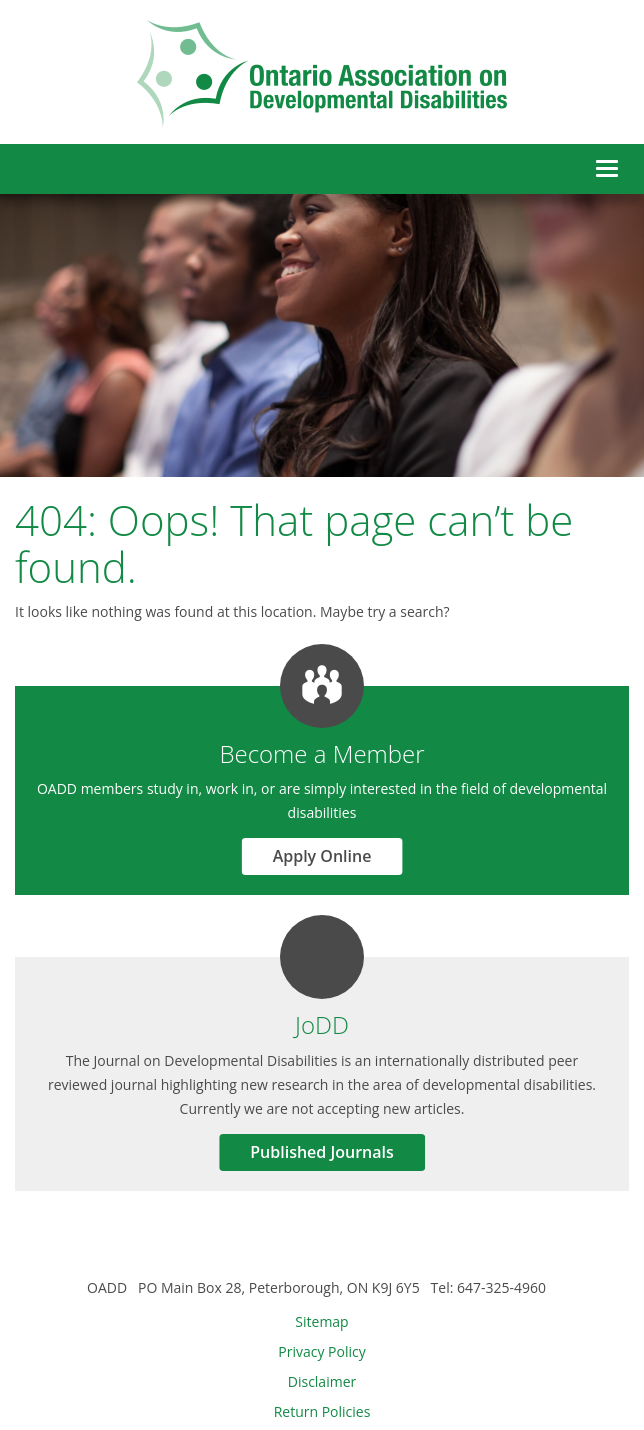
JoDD (322, 1024)
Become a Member (321, 753)
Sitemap (321, 1321)
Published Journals (322, 1152)
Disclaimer (322, 1381)
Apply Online (322, 856)
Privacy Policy (321, 1351)
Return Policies (322, 1411)
